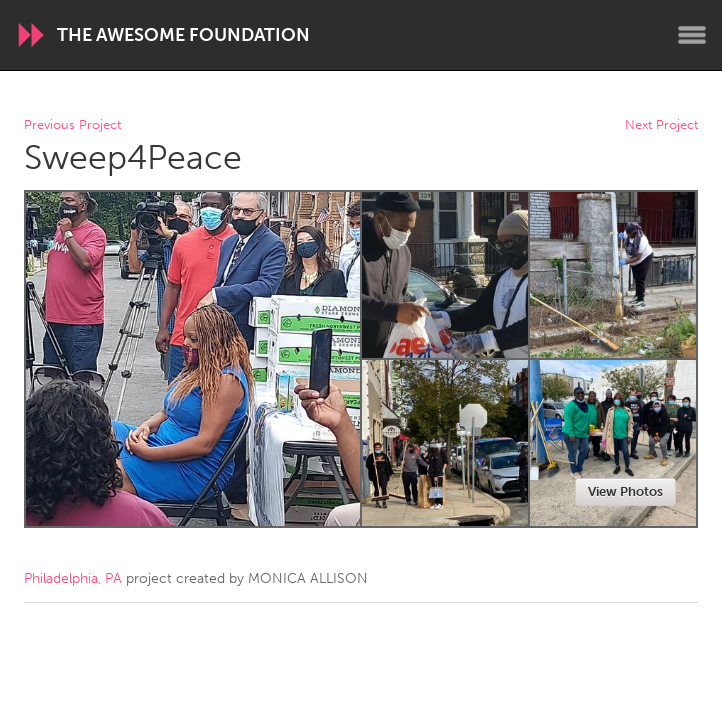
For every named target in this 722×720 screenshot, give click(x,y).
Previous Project (72, 125)
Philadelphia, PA (73, 578)
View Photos (625, 491)
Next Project (661, 125)
